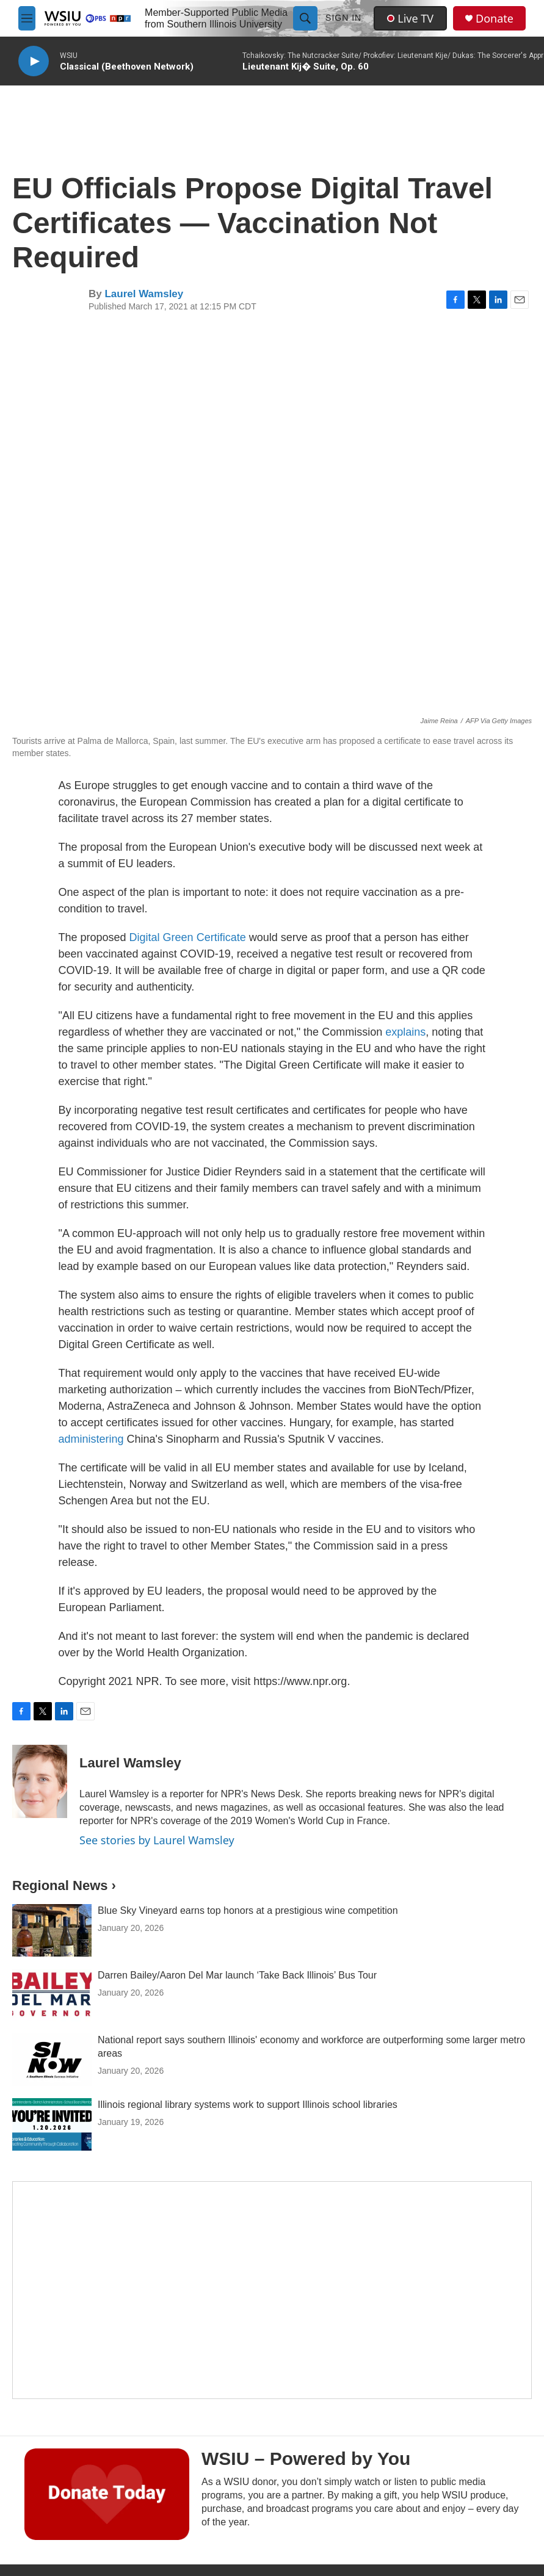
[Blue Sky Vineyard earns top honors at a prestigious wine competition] (52, 1930)
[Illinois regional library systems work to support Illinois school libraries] (52, 2124)
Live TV (410, 18)
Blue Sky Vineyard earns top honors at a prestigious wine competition (248, 1910)
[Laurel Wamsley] (39, 1781)
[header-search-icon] (305, 18)
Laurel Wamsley (143, 294)
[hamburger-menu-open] (26, 18)
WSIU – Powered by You (305, 2458)
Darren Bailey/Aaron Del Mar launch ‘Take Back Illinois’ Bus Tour (237, 1975)
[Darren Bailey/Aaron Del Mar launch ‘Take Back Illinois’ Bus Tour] (52, 1995)
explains (405, 1032)
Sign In (343, 18)
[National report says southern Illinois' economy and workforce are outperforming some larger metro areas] (52, 2059)
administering (93, 1439)
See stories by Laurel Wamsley (156, 1840)
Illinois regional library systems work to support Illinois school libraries (247, 2104)
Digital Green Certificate (187, 937)
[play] (33, 61)
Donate (494, 18)
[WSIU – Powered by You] (106, 2494)
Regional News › (64, 1885)
